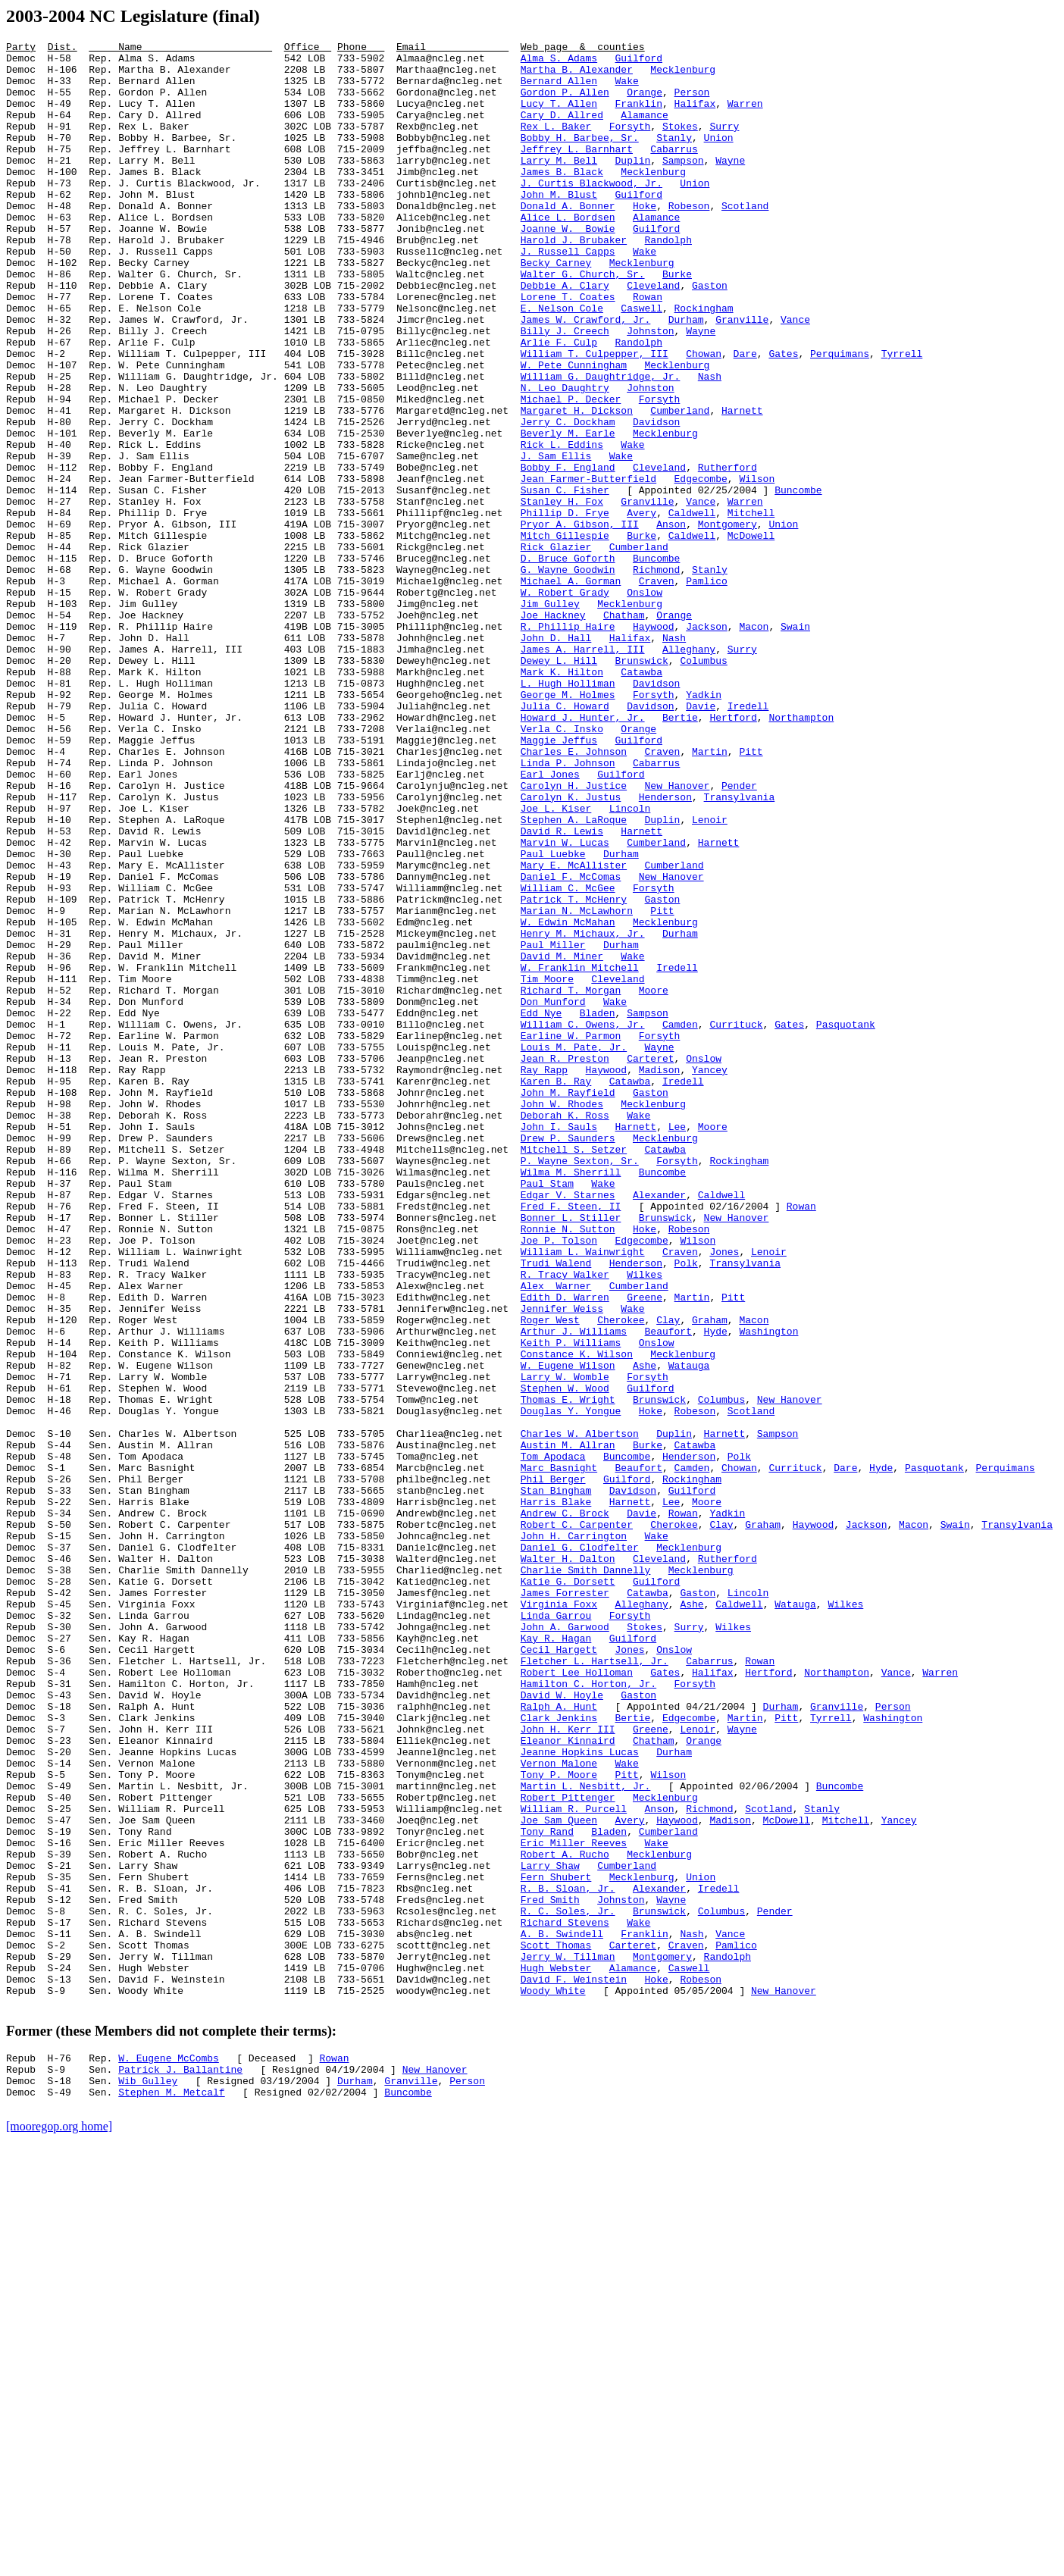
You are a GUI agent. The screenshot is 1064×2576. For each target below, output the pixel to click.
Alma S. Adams (559, 62)
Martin (710, 894)
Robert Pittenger (568, 2149)
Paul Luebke (553, 1017)
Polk (685, 1508)
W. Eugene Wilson (568, 1631)
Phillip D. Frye (565, 608)
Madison (660, 1276)
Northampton (801, 853)
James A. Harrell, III (583, 771)
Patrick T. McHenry (574, 1071)
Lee (677, 1344)
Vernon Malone (559, 2108)
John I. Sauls (559, 1344)
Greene (644, 1549)
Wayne (730, 185)
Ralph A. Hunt (559, 2040)
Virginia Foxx (559, 1917)
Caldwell (691, 608)
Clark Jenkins (559, 2054)
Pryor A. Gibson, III (580, 621)
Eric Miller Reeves (574, 2204)
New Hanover (676, 935)
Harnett (742, 485)
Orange (644, 103)
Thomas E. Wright (568, 1672)
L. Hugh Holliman (568, 812)
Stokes (680, 144)
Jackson (707, 744)
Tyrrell (902, 417)
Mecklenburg (682, 76)
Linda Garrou (556, 1931)
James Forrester (565, 1904)
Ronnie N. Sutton (568, 1467)
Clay (668, 1576)
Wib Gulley (147, 2480)
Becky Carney (556, 308)
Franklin (638, 117)
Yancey (710, 1276)
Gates (783, 417)
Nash (709, 444)
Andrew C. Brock (565, 1808)
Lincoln (630, 962)
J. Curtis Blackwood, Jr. (591, 212)
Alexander (659, 1426)
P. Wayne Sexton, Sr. (580, 1385)
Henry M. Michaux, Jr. (583, 1112)
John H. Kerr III (568, 2067)
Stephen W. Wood (565, 1658)
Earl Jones (550, 921)
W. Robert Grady (565, 703)
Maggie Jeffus (559, 880)
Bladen (597, 1208)
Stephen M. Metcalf (171, 2494)
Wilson (757, 567)
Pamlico (707, 689)
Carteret (650, 1262)
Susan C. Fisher (565, 580)
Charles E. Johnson (574, 894)
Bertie (680, 853)
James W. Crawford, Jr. (586, 376)
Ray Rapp (544, 1276)
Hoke (644, 239)
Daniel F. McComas (571, 1044)
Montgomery (727, 621)
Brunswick (641, 785)
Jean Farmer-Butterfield (588, 567)
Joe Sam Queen (559, 2176)
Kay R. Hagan (556, 1958)
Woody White (553, 2381)
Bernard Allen (559, 89)
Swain (795, 744)
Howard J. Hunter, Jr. (583, 853)
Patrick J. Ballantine (180, 2467)
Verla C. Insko (562, 867)
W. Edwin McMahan (568, 1099)
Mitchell (751, 608)
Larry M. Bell (559, 185)
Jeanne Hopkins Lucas (580, 2095)
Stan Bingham (556, 1781)
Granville (741, 376)
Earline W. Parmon (571, 1235)
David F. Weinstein (574, 2367)
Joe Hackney (553, 730)
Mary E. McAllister (574, 1031)
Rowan (647, 348)
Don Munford (553, 1194)
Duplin (632, 185)
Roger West (550, 1576)
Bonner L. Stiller (571, 1453)
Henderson (665, 949)
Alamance (644, 130)
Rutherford (727, 553)
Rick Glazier (556, 649)
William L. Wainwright (583, 1494)
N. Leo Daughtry (565, 458)
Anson (671, 621)
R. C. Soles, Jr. (568, 2286)
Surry (724, 144)
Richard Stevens (565, 2299)
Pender (739, 935)
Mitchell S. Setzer (574, 1372)
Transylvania (739, 949)
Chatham (624, 730)
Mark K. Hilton (562, 799)
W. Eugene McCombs (168, 2453)
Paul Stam (547, 1412)
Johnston (650, 389)
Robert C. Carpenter (577, 1822)
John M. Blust (559, 226)
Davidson (656, 498)
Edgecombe (700, 567)
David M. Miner (562, 1140)
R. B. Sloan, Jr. (568, 2258)
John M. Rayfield (568, 1303)
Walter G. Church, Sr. (583, 321)
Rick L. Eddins (562, 526)
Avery (641, 608)
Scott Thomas (556, 2326)
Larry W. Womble (565, 1644)
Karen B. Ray (556, 1290)
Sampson (683, 185)
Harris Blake (556, 1794)
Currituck (735, 1222)
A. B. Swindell (562, 2313)
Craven (656, 689)
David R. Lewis (562, 990)
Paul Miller (553, 1126)
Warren (745, 117)
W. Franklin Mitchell (580, 1153)
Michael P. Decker (571, 471)
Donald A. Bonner (568, 239)
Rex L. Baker (556, 144)
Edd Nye (541, 1208)
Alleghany (688, 771)
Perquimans (839, 417)
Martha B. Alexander (577, 76)
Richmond (656, 676)
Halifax (694, 117)
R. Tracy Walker (565, 1522)
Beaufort (667, 1590)
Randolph (667, 280)
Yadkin (703, 826)
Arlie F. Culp (559, 403)
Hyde (715, 1590)
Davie (700, 840)
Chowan (703, 417)
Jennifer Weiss (562, 1563)
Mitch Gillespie (565, 635)
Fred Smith (550, 2272)
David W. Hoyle (562, 2026)
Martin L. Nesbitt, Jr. (586, 2135)
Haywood (653, 744)
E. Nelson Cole (562, 362)
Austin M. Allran (568, 1726)
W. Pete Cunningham (574, 430)
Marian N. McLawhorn (577, 1085)
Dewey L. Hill (559, 785)
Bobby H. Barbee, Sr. (580, 157)
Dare (744, 417)
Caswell (641, 362)
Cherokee (620, 1576)
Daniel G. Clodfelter (580, 1849)
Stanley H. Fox (562, 594)
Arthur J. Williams (574, 1590)
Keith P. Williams (571, 1603)
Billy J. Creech (565, 389)
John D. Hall (556, 758)
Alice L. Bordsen (568, 253)
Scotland (744, 239)
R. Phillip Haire (568, 744)
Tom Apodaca (553, 1740)
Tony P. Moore (559, 2122)
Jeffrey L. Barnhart (577, 171)
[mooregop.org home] (59, 2530)
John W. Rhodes (562, 1317)
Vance (795, 376)
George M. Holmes (568, 826)
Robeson (689, 239)
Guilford (638, 62)
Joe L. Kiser (556, 962)
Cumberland (679, 485)
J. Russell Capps (568, 294)
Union (718, 157)
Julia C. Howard (565, 840)
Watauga (689, 1631)
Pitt (750, 894)
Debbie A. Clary (565, 335)
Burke (677, 321)
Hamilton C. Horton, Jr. (588, 2013)
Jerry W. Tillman (568, 2340)
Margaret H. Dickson (577, 485)
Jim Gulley (550, 717)
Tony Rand (547, 2190)
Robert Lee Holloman (577, 1999)
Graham (710, 1576)
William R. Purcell (574, 2163)
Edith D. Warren (565, 1549)
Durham (686, 376)
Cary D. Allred (562, 130)
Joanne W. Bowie (568, 267)
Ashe (644, 1631)
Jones (724, 1494)
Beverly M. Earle (568, 512)
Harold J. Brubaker (574, 280)
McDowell (751, 635)
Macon (753, 744)
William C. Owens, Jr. (583, 1222)
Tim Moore (547, 1167)
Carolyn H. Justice (574, 935)
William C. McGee (568, 1058)
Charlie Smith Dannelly (586, 1876)
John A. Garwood (565, 1945)
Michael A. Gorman (571, 689)
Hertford (732, 853)
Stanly (674, 157)
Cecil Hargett (559, 1972)
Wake (626, 89)
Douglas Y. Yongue (571, 1685)
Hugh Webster (556, 2354)
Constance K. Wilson (577, 1617)
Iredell (748, 840)
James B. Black (562, 198)
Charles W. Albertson (580, 1713)
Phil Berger (553, 1767)
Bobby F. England (568, 553)
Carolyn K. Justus (571, 949)
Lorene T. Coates (568, 348)
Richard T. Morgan (571, 1181)
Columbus (703, 785)
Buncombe (798, 580)
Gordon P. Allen (565, 103)
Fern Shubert (556, 2245)
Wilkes (644, 1522)
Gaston (710, 335)
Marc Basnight (559, 1754)
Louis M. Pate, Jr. (574, 1249)
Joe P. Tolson (559, 1481)
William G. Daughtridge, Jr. (601, 444)
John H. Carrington (574, 1835)
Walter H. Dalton (568, 1863)
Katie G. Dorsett (568, 1890)
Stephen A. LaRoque (574, 976)
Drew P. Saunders (568, 1358)
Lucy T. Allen (559, 117)
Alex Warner (556, 1535)
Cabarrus (673, 171)
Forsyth (630, 144)
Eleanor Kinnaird (568, 2081)
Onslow (644, 703)
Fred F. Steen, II (571, 1440)
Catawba (641, 799)
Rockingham (703, 362)
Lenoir (710, 976)
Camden (680, 1222)
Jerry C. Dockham (568, 498)
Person (691, 103)
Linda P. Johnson (568, 908)
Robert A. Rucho (565, 2217)
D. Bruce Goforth (568, 662)
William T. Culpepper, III (594, 417)
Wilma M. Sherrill (571, 1399)
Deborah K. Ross (565, 1331)
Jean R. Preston (565, 1262)
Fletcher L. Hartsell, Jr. (594, 1985)
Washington (768, 1590)
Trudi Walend (556, 1508)
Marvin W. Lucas (565, 1003)
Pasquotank (845, 1222)
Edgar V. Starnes (568, 1426)
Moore (653, 1181)
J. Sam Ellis (556, 539)
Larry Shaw (550, 2231)
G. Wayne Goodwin (568, 676)
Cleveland (653, 335)
